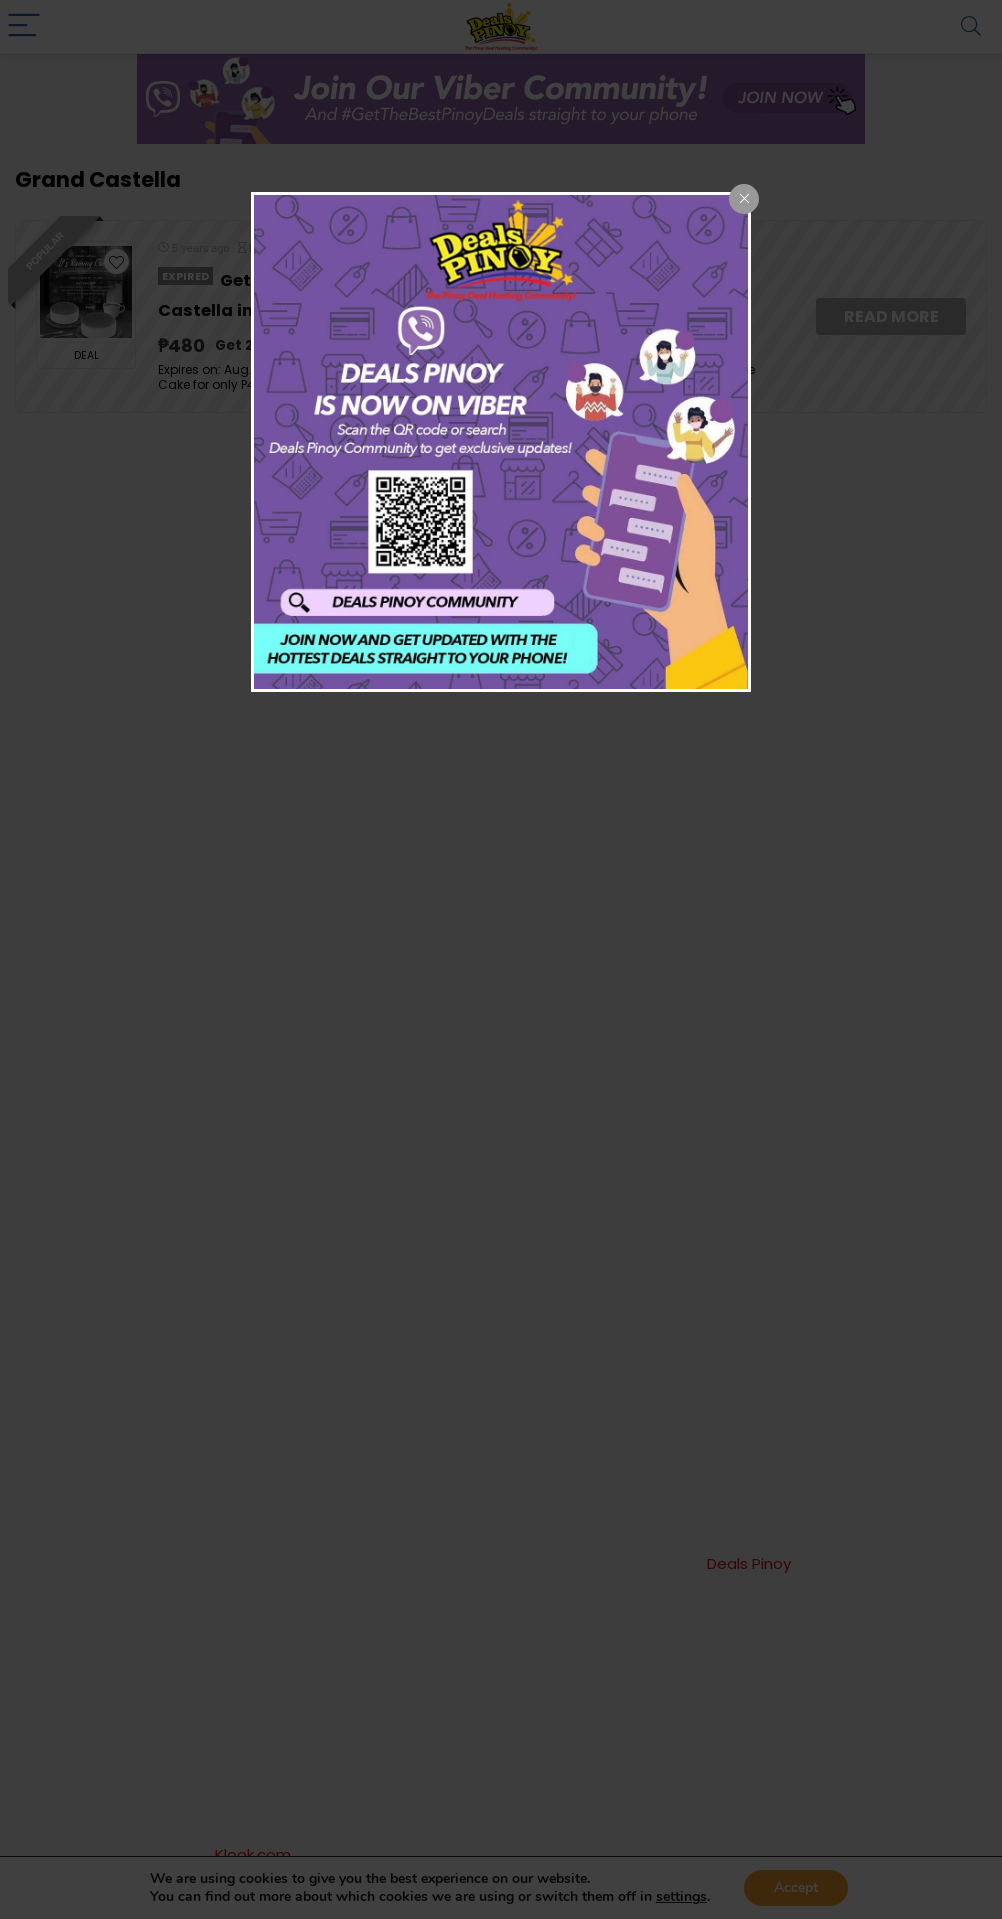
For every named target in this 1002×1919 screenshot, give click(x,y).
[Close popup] (744, 199)
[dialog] (501, 442)
